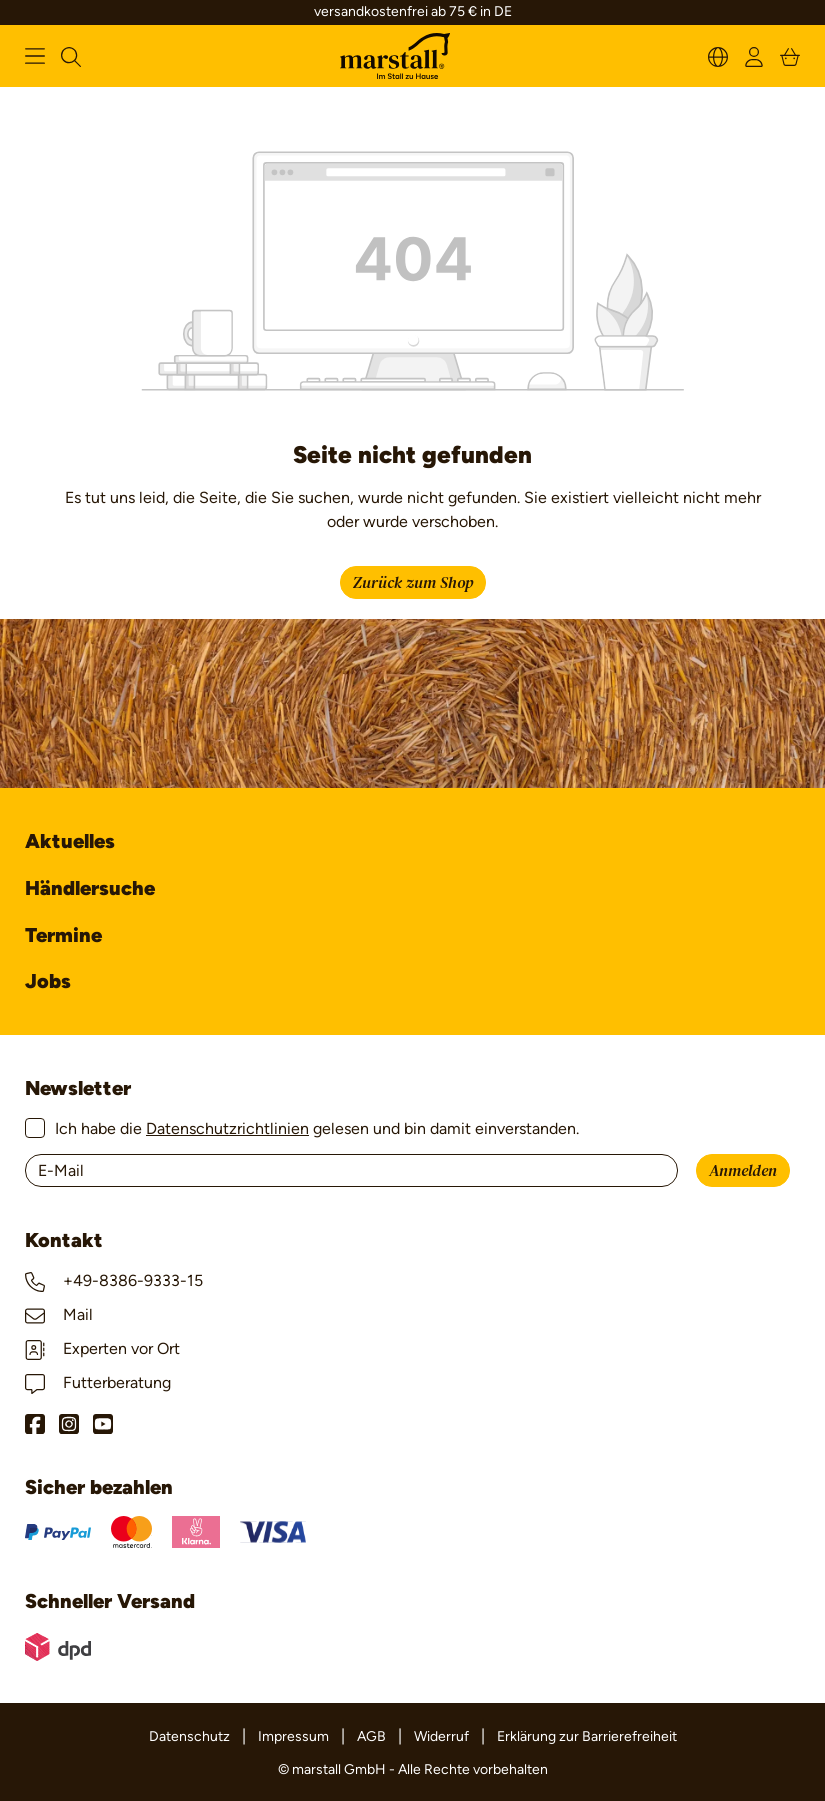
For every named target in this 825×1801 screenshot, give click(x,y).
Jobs (48, 981)
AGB (371, 1736)
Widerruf (441, 1736)
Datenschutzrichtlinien (227, 1128)
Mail (59, 1314)
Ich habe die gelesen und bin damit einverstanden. (317, 1128)
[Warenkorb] (790, 55)
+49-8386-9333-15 (114, 1280)
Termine (63, 935)
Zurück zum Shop (413, 583)
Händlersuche (90, 888)
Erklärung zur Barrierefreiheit (587, 1736)
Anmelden (743, 1171)
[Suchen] (71, 55)
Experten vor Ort (102, 1348)
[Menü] (35, 56)
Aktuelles (70, 841)
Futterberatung (98, 1382)
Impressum (293, 1736)
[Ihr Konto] (754, 55)
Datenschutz (189, 1736)
